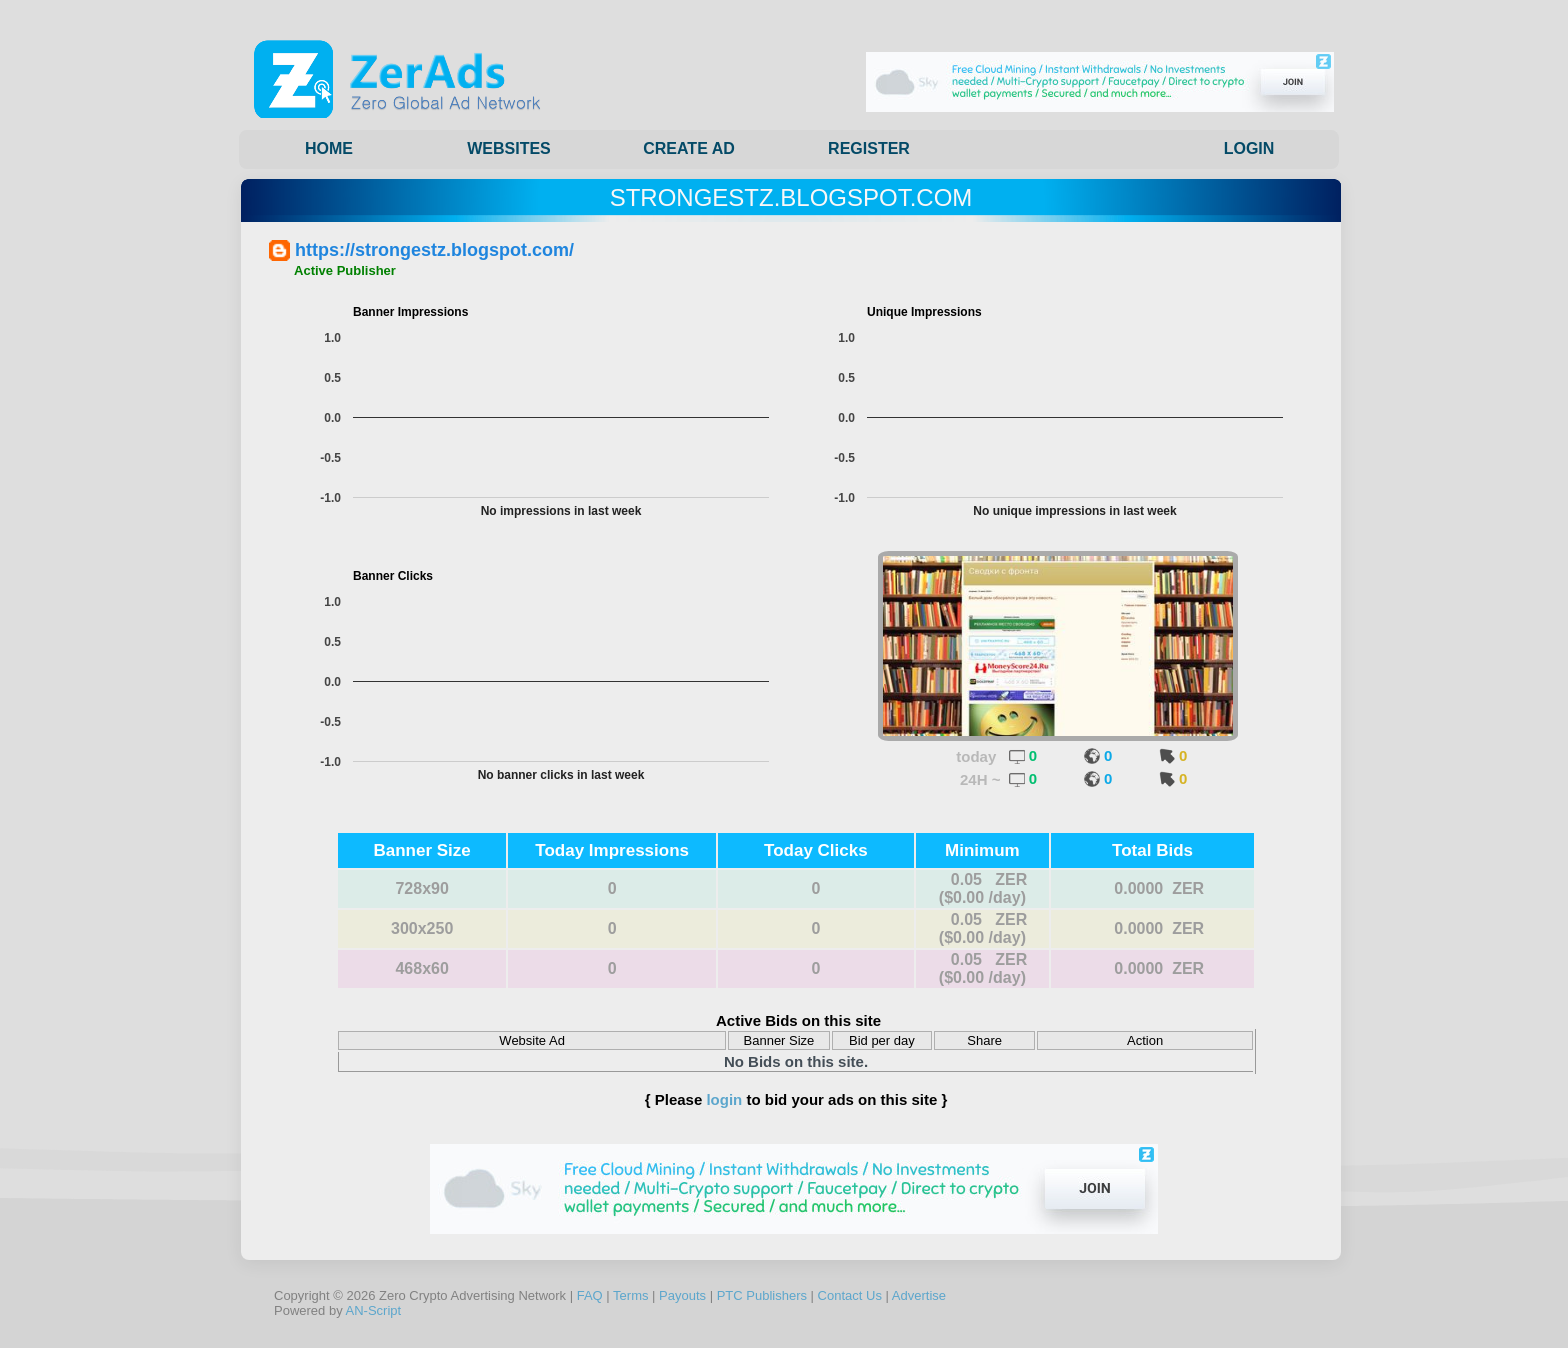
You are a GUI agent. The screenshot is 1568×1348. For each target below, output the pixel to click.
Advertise (919, 1295)
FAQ (590, 1295)
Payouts (682, 1295)
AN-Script (374, 1310)
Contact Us (850, 1295)
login (724, 1099)
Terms (630, 1295)
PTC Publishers (762, 1295)
